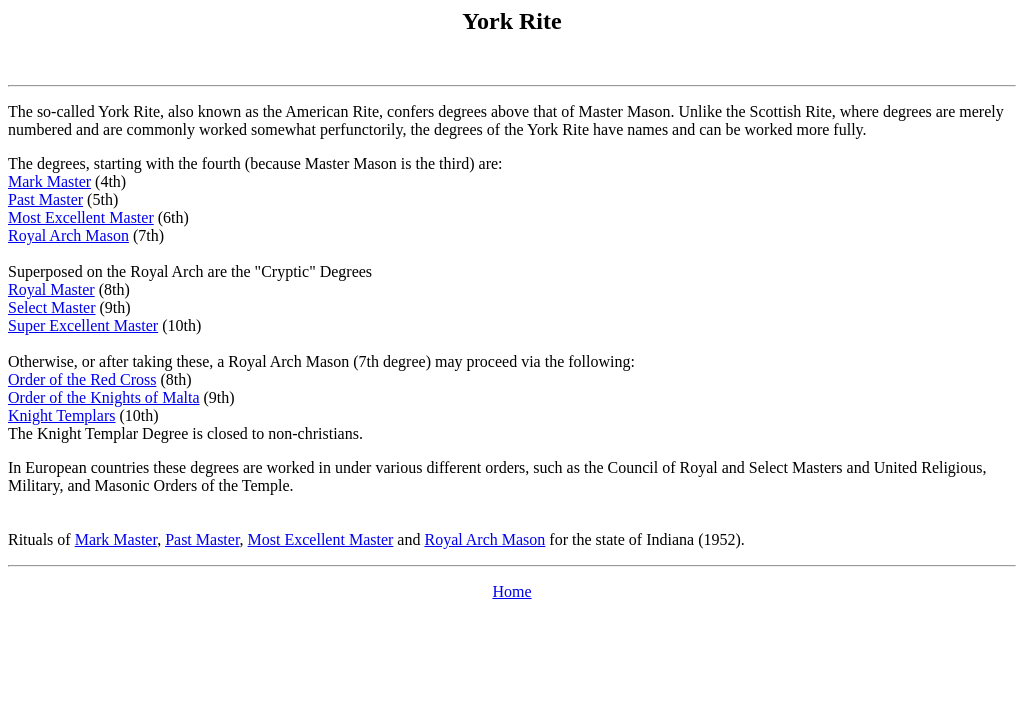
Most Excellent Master (81, 217)
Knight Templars (61, 415)
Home (511, 591)
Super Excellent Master (83, 325)
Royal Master (51, 289)
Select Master (52, 307)
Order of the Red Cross (82, 379)
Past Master (45, 199)
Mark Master (49, 181)
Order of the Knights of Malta (104, 397)
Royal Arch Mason (68, 235)
